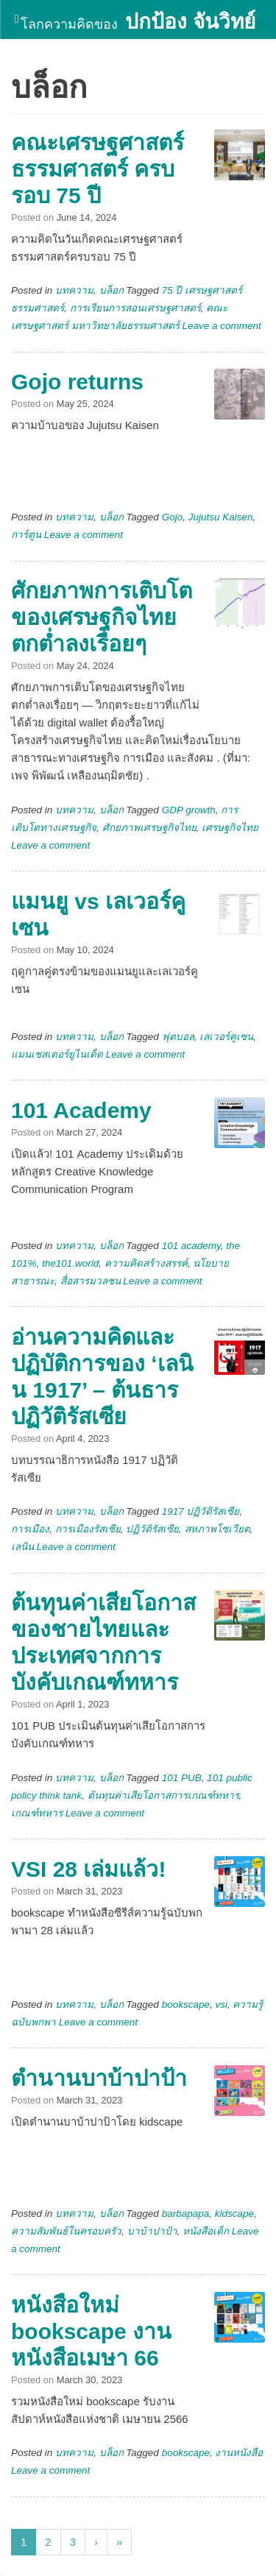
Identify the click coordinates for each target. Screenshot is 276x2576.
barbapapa (186, 2213)
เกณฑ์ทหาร (37, 1813)
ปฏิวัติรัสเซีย (152, 1529)
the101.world (70, 1263)
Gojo (172, 517)
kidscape (234, 2213)
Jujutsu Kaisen (220, 517)
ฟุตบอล (178, 1036)
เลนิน (22, 1546)
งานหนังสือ (239, 2452)
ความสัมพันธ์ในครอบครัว (66, 2231)
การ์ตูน (26, 534)
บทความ (74, 290)
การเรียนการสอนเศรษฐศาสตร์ (135, 308)
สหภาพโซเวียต (217, 1529)
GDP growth (189, 809)
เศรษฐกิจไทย (230, 827)
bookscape (186, 2004)
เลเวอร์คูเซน (226, 1036)
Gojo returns (77, 381)
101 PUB (182, 1777)
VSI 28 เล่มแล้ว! (88, 1869)
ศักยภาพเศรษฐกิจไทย (149, 827)
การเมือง (30, 1529)
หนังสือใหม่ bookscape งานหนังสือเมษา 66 (91, 2331)
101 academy (191, 1245)
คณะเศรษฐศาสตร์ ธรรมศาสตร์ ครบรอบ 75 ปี (97, 169)
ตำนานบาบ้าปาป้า (99, 2078)
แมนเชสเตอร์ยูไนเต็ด (57, 1054)
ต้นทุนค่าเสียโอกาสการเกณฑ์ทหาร (163, 1795)
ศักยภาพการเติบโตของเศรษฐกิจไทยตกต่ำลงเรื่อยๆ (101, 617)
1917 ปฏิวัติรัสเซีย (201, 1511)
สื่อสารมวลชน (90, 1281)
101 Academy (81, 1110)
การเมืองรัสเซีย (88, 1529)
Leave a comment (222, 325)
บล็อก (111, 290)
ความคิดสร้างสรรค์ (146, 1263)
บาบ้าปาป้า (152, 2231)
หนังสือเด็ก (206, 2231)
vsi (221, 2004)
